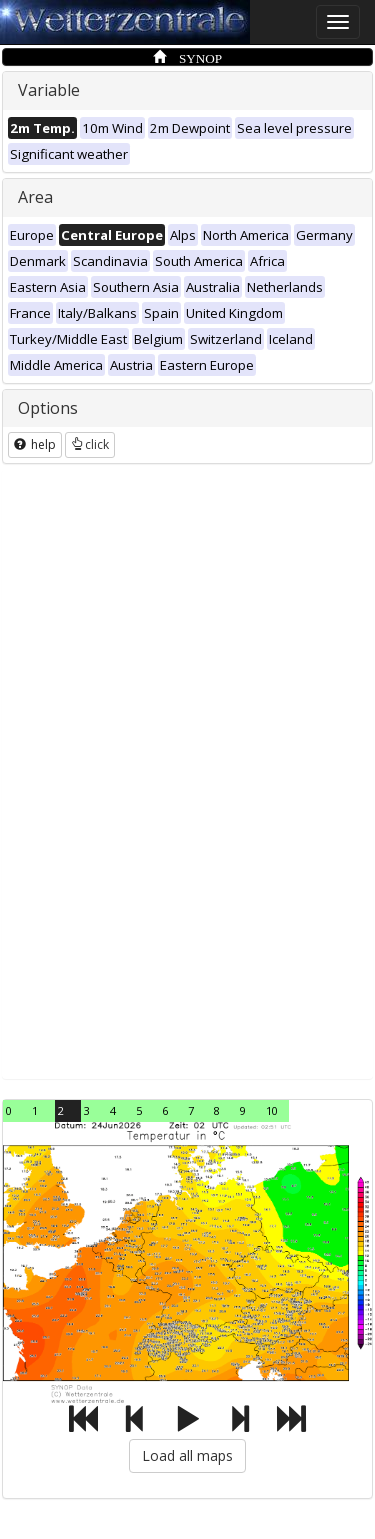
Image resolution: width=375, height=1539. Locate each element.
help (35, 444)
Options (48, 408)
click (90, 444)
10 (272, 1110)
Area (35, 197)
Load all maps (187, 1455)
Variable (49, 90)
